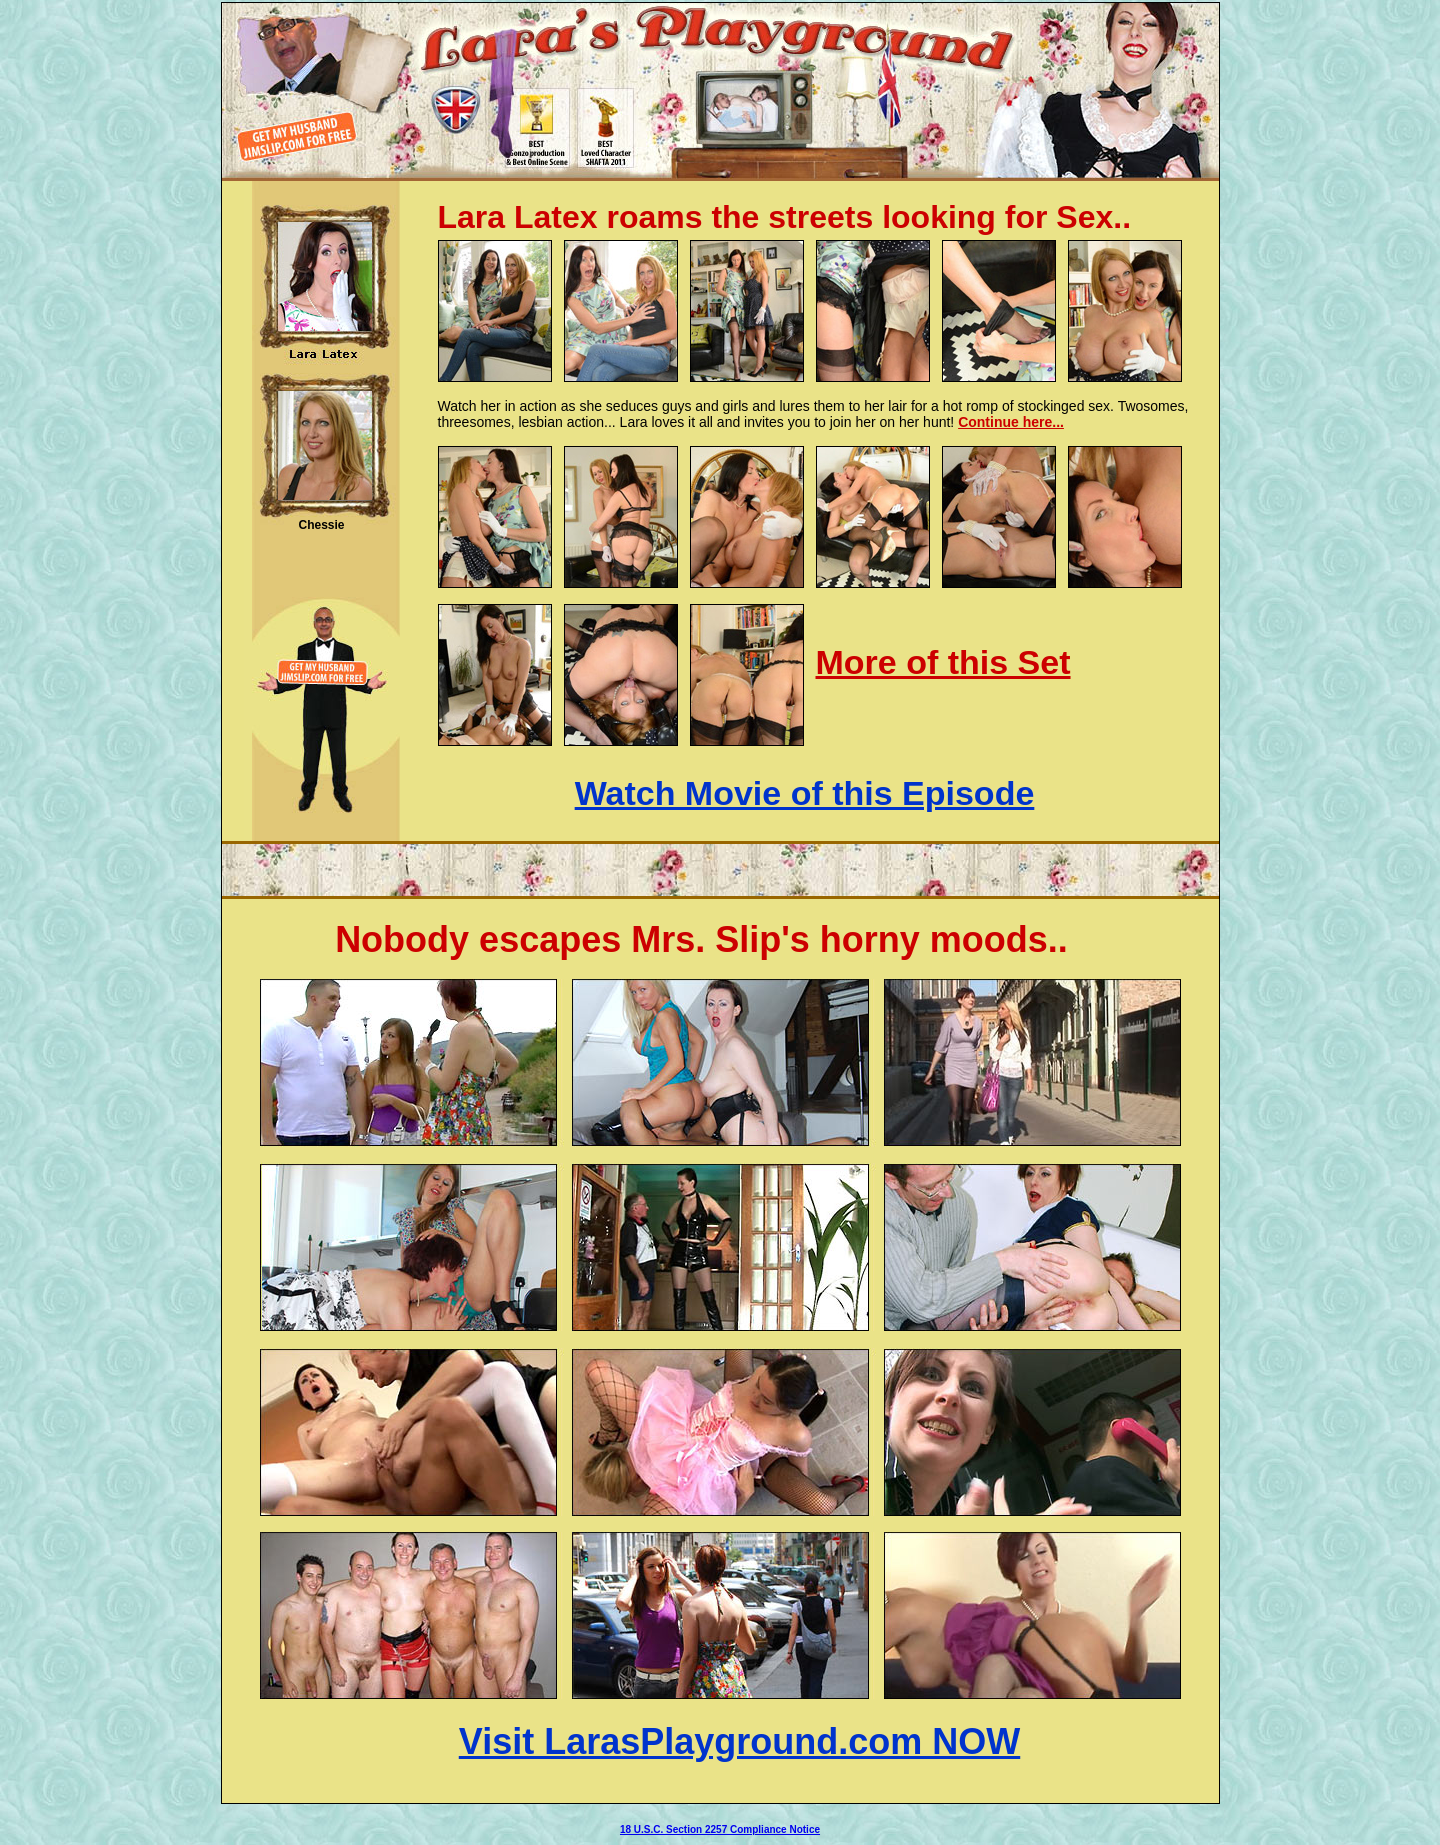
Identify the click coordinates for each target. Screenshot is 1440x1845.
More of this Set (943, 662)
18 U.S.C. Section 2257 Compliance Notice (720, 1829)
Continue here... (1011, 422)
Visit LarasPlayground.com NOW (739, 1741)
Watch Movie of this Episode (805, 793)
